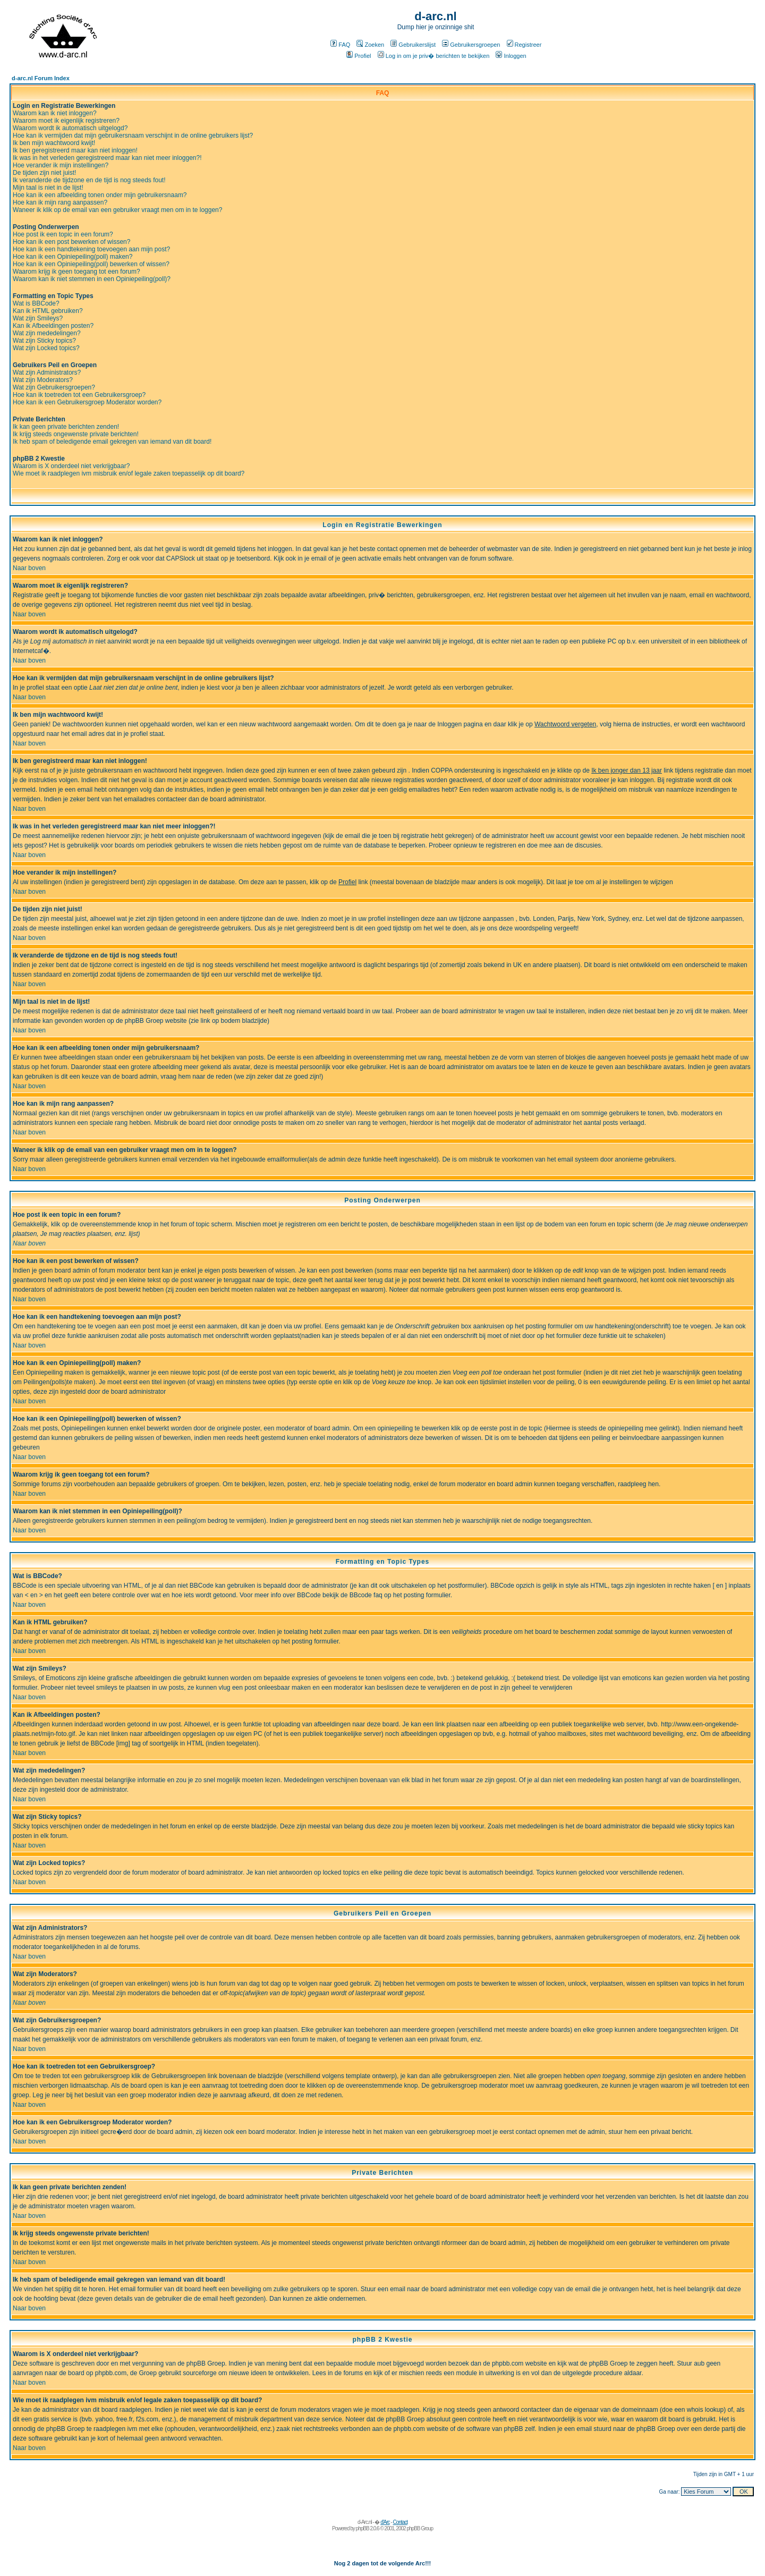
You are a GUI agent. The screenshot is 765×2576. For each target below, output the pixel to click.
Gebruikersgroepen (471, 44)
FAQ (340, 44)
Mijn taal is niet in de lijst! (48, 187)
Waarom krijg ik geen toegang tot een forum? (76, 271)
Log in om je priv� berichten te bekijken (434, 56)
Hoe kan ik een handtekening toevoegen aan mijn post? (91, 249)
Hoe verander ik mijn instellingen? (60, 165)
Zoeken (370, 44)
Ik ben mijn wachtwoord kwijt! (54, 143)
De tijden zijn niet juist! (44, 172)
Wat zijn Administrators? (47, 372)
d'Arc (384, 2522)
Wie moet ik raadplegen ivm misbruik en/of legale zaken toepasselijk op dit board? (128, 473)
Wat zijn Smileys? (38, 318)
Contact (400, 2522)
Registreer (524, 44)
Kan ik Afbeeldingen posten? (53, 325)
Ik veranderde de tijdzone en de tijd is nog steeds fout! (89, 180)
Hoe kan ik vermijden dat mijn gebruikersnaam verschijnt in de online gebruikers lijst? (133, 135)
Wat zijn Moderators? (43, 380)
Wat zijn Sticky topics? (44, 340)
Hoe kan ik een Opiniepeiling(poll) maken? (72, 256)
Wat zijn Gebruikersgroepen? (54, 387)
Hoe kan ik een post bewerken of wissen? (71, 241)
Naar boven (29, 568)
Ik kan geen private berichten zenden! (66, 426)
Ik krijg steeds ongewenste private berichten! (76, 434)
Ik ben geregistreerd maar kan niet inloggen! (75, 150)
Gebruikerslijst (413, 44)
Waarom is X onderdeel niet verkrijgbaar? (71, 466)
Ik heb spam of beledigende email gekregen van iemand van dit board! (112, 441)
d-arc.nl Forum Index (41, 78)
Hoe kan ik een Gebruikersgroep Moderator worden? (87, 402)
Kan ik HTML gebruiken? (48, 311)
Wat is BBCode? (36, 303)
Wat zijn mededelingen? (47, 333)
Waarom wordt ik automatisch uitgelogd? (70, 128)
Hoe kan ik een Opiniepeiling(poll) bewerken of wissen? (91, 264)
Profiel (358, 56)
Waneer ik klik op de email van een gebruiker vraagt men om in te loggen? (117, 210)
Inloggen (511, 56)
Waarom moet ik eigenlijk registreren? (66, 120)
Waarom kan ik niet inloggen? (55, 113)
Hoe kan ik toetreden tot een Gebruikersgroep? (79, 395)
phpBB (362, 2528)
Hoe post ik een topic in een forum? (63, 234)
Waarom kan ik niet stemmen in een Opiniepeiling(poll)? (92, 279)
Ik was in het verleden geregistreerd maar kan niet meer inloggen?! (107, 158)
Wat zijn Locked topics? (46, 348)
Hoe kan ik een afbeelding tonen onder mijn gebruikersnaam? (100, 195)
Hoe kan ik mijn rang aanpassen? (60, 202)
